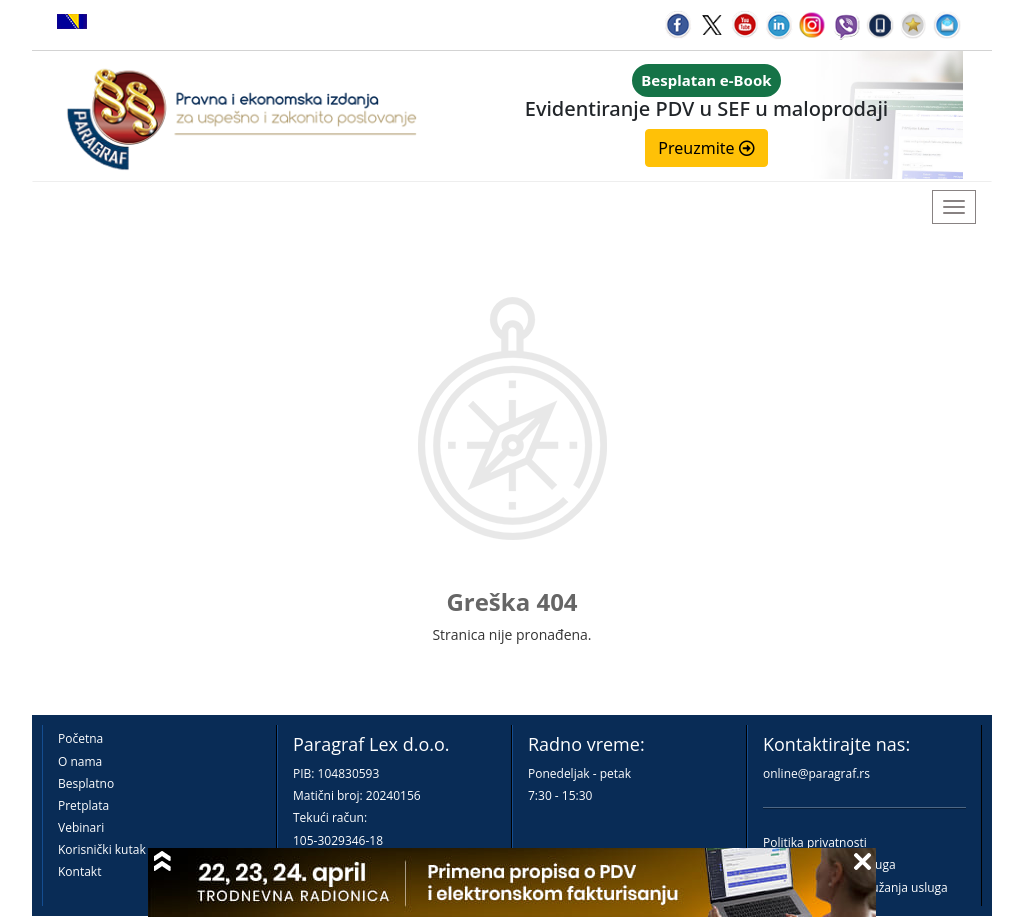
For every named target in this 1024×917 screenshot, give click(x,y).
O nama (80, 761)
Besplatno (86, 783)
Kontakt (79, 871)
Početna (80, 738)
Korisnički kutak (102, 849)
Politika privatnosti (815, 842)
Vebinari (81, 827)
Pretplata (83, 805)
